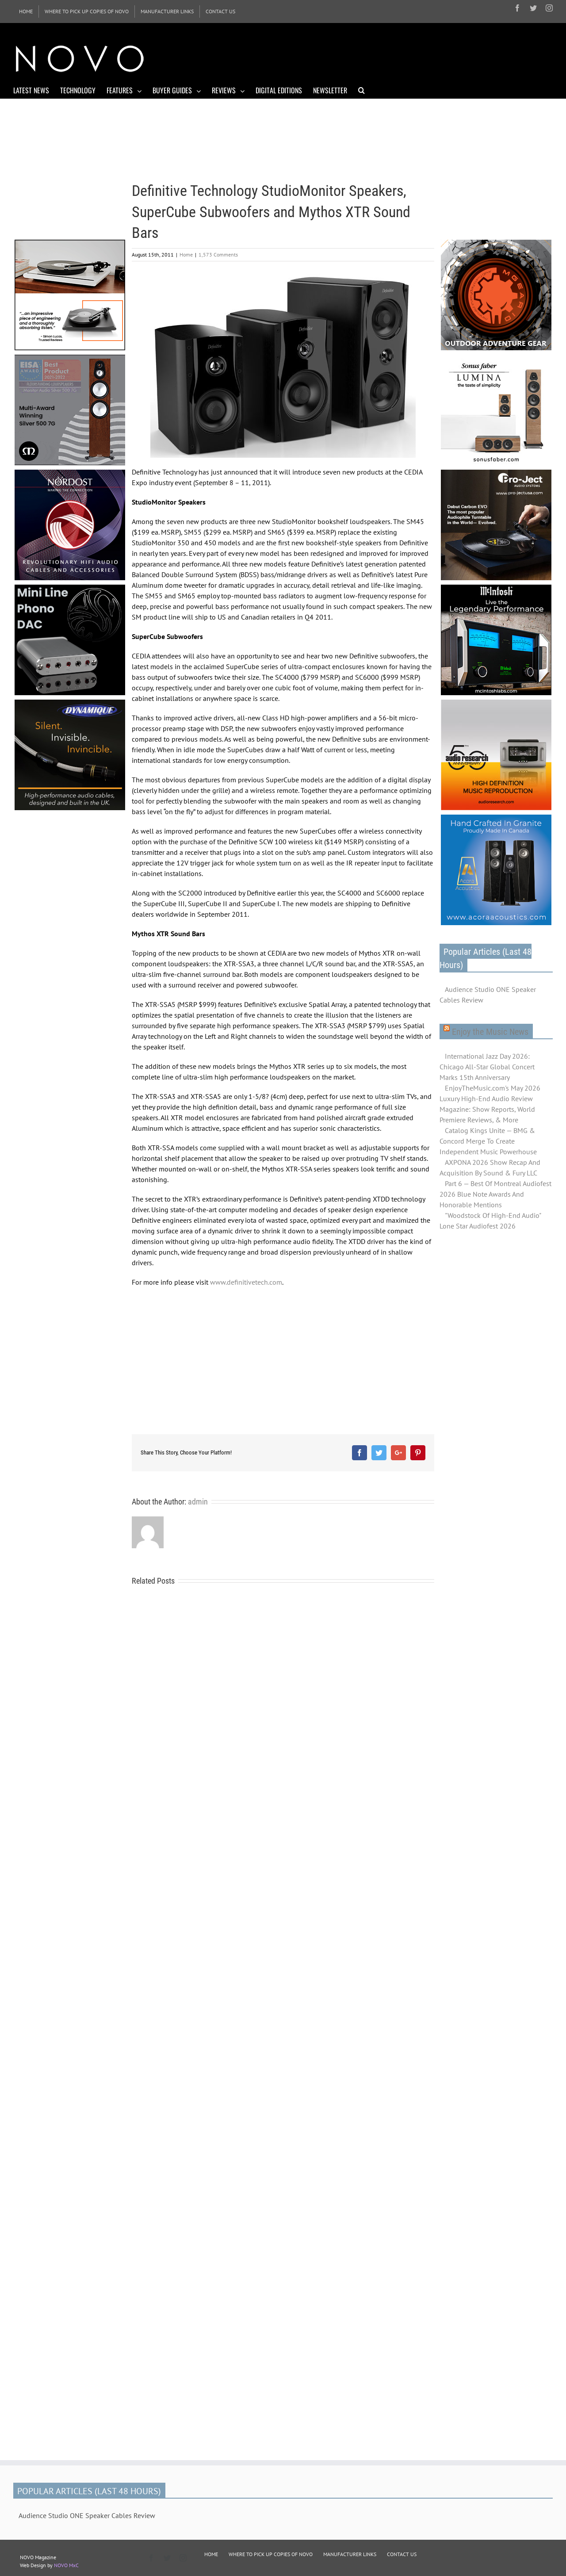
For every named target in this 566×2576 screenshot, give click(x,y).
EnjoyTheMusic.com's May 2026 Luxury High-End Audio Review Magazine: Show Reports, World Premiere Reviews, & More (490, 1103)
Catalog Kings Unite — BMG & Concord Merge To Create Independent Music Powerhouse (488, 1141)
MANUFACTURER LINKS (349, 2554)
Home (186, 254)
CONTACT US (402, 2554)
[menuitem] (25, 11)
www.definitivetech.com (246, 1282)
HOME (211, 2554)
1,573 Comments (218, 254)
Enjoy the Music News (490, 1031)
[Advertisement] (392, 57)
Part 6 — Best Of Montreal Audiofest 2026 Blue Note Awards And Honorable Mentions (495, 1194)
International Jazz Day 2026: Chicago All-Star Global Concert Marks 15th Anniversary (487, 1067)
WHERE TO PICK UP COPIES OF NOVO (271, 2554)
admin (198, 1501)
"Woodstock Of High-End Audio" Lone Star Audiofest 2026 (490, 1220)
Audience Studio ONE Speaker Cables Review (488, 994)
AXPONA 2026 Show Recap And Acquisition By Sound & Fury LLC (490, 1167)
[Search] (361, 90)
